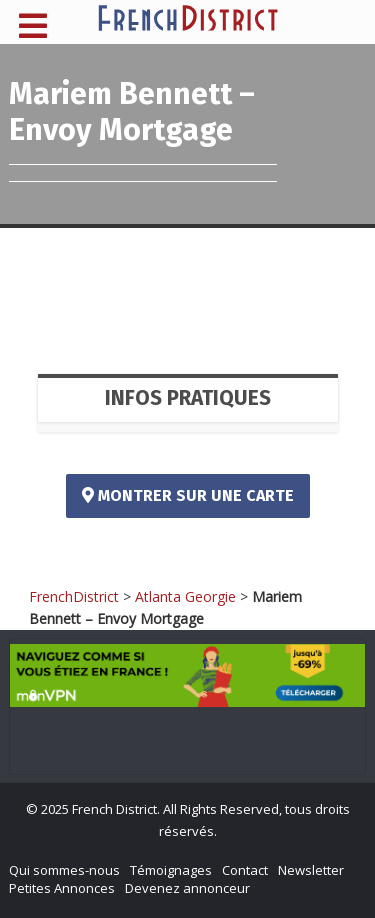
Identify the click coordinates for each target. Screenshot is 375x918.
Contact (245, 870)
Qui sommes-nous (64, 870)
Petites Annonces (62, 888)
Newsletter (311, 870)
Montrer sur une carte (188, 495)
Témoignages (171, 870)
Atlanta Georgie (185, 596)
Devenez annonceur (187, 888)
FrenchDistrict (74, 596)
